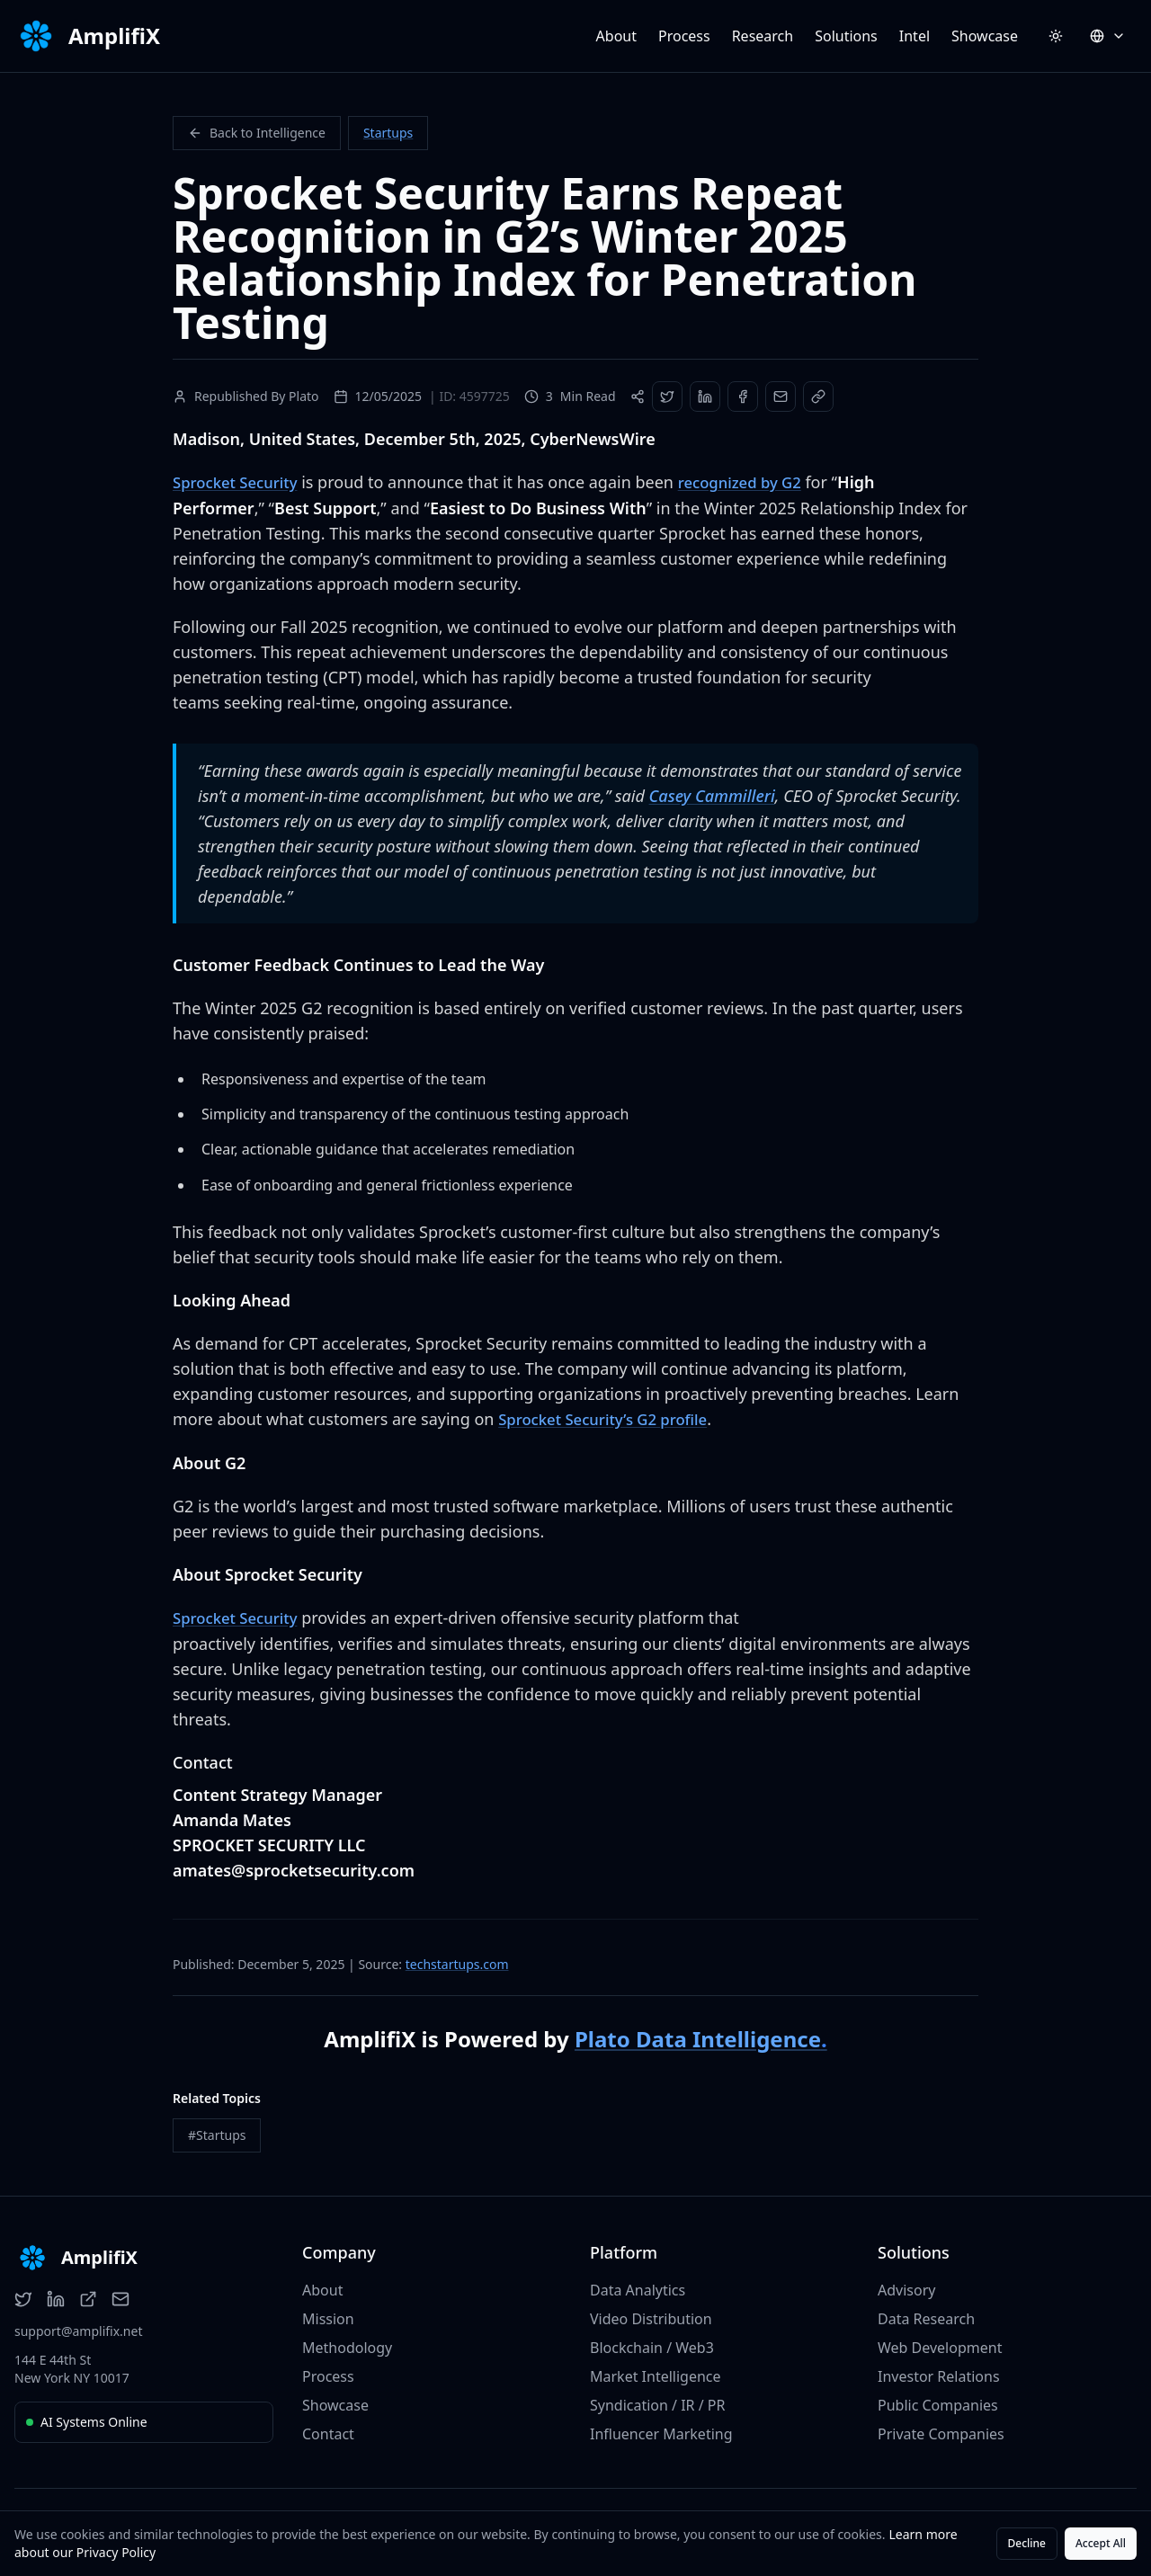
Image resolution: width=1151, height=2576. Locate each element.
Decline (1027, 2543)
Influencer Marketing (661, 2431)
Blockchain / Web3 (652, 2345)
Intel (914, 36)
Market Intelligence (655, 2374)
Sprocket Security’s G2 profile (610, 1418)
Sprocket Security (240, 482)
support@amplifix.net (78, 2328)
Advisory (906, 2287)
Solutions (846, 36)
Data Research (926, 2316)
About (616, 36)
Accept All (1100, 2543)
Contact (328, 2431)
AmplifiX (114, 36)
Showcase (984, 36)
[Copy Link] (818, 396)
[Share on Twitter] (667, 396)
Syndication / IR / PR (657, 2402)
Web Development (940, 2345)
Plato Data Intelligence (701, 2036)
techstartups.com (457, 1961)
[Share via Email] (780, 396)
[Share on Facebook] (742, 396)
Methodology (347, 2345)
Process (684, 36)
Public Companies (938, 2402)
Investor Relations (939, 2374)
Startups (388, 132)
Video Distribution (651, 2316)
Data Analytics (637, 2287)
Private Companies (941, 2431)
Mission (328, 2316)
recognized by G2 (754, 482)
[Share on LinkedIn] (705, 396)
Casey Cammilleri (712, 795)
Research (763, 36)
